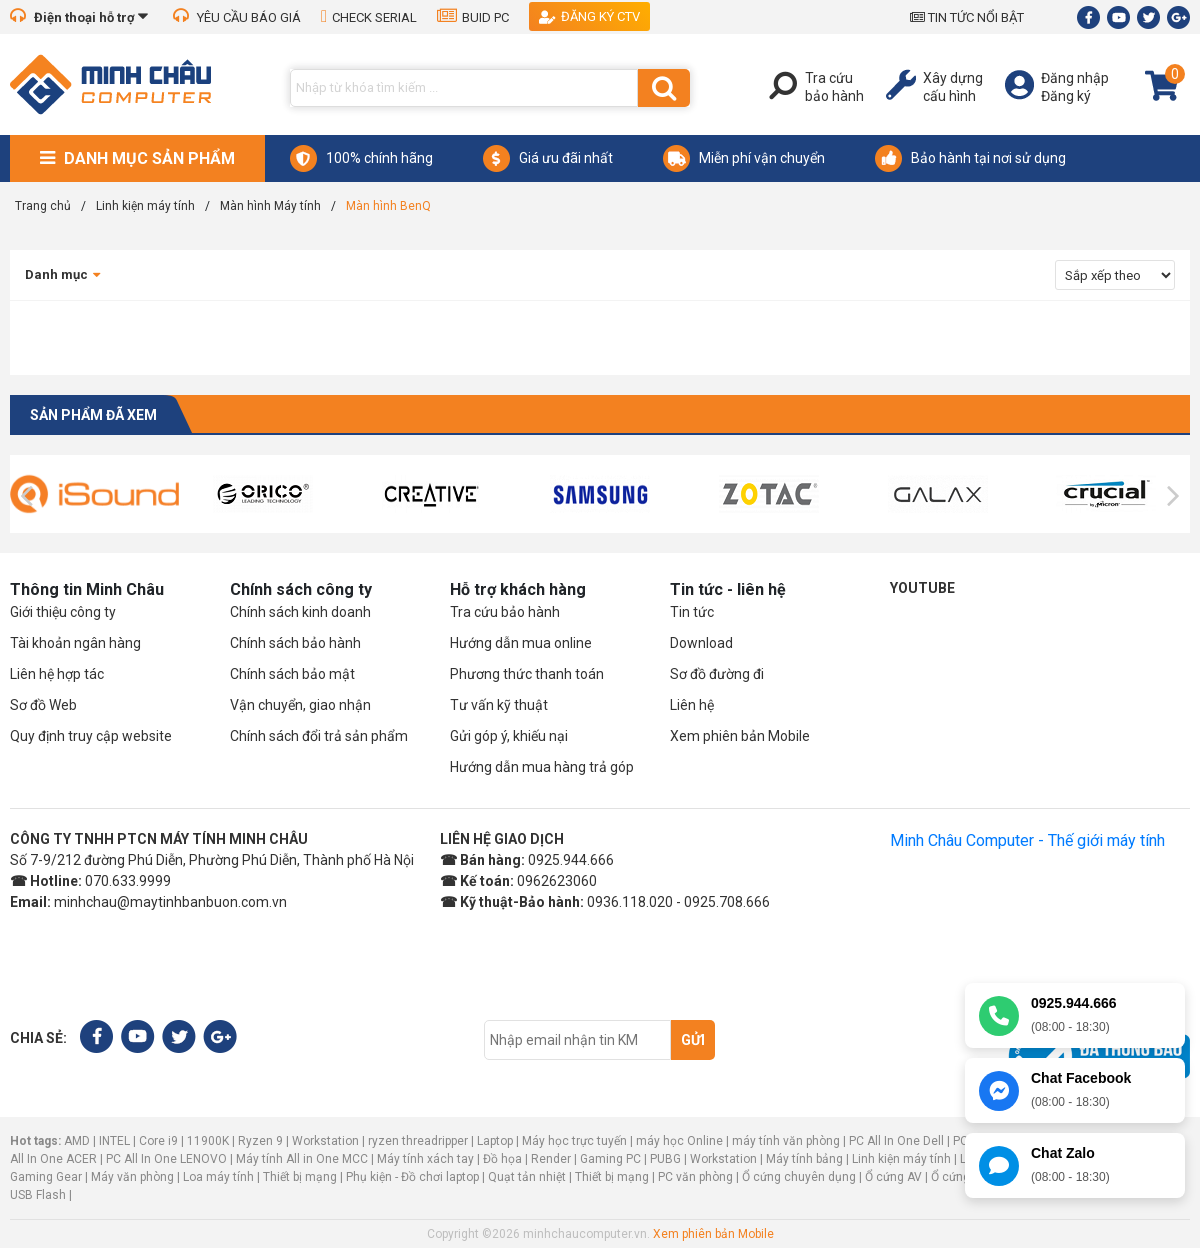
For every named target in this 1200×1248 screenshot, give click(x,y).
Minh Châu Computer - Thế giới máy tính (1027, 840)
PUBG (665, 1159)
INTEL (114, 1141)
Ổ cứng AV (893, 1177)
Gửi (693, 1040)
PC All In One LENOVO (166, 1159)
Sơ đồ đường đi (717, 674)
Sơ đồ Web (43, 705)
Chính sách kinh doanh (300, 612)
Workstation (325, 1141)
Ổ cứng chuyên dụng (799, 1177)
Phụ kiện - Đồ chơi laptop (412, 1177)
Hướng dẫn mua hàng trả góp (542, 767)
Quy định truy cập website (91, 736)
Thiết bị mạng (300, 1177)
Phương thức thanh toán (527, 674)
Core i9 (158, 1141)
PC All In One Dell (896, 1141)
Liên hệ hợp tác (57, 674)
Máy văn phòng (132, 1177)
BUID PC (473, 17)
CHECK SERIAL (369, 17)
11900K (208, 1141)
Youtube (922, 588)
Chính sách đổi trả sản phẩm (319, 736)
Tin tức (692, 612)
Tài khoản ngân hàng (75, 643)
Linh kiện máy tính (901, 1159)
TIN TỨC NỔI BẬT (967, 17)
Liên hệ (692, 705)
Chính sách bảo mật (292, 674)
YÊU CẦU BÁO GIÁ (237, 17)
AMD (77, 1141)
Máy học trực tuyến (574, 1141)
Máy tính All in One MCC (302, 1159)
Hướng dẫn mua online (521, 643)
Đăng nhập (1075, 78)
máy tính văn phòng (786, 1141)
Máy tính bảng (804, 1159)
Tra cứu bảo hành (505, 612)
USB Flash (39, 1195)
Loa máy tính (218, 1177)
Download (701, 643)
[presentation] (26, 496)
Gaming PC (610, 1159)
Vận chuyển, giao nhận (300, 705)
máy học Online (679, 1141)
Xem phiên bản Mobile (740, 736)
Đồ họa (502, 1159)
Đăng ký (1066, 96)
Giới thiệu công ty (63, 612)
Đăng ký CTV (589, 16)
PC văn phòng (695, 1177)
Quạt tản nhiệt (527, 1177)
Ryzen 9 (260, 1141)
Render (551, 1159)
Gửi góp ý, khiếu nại (509, 736)
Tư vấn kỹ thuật (499, 705)
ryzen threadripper (418, 1141)
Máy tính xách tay (425, 1159)
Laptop (495, 1141)
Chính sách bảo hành (295, 643)
